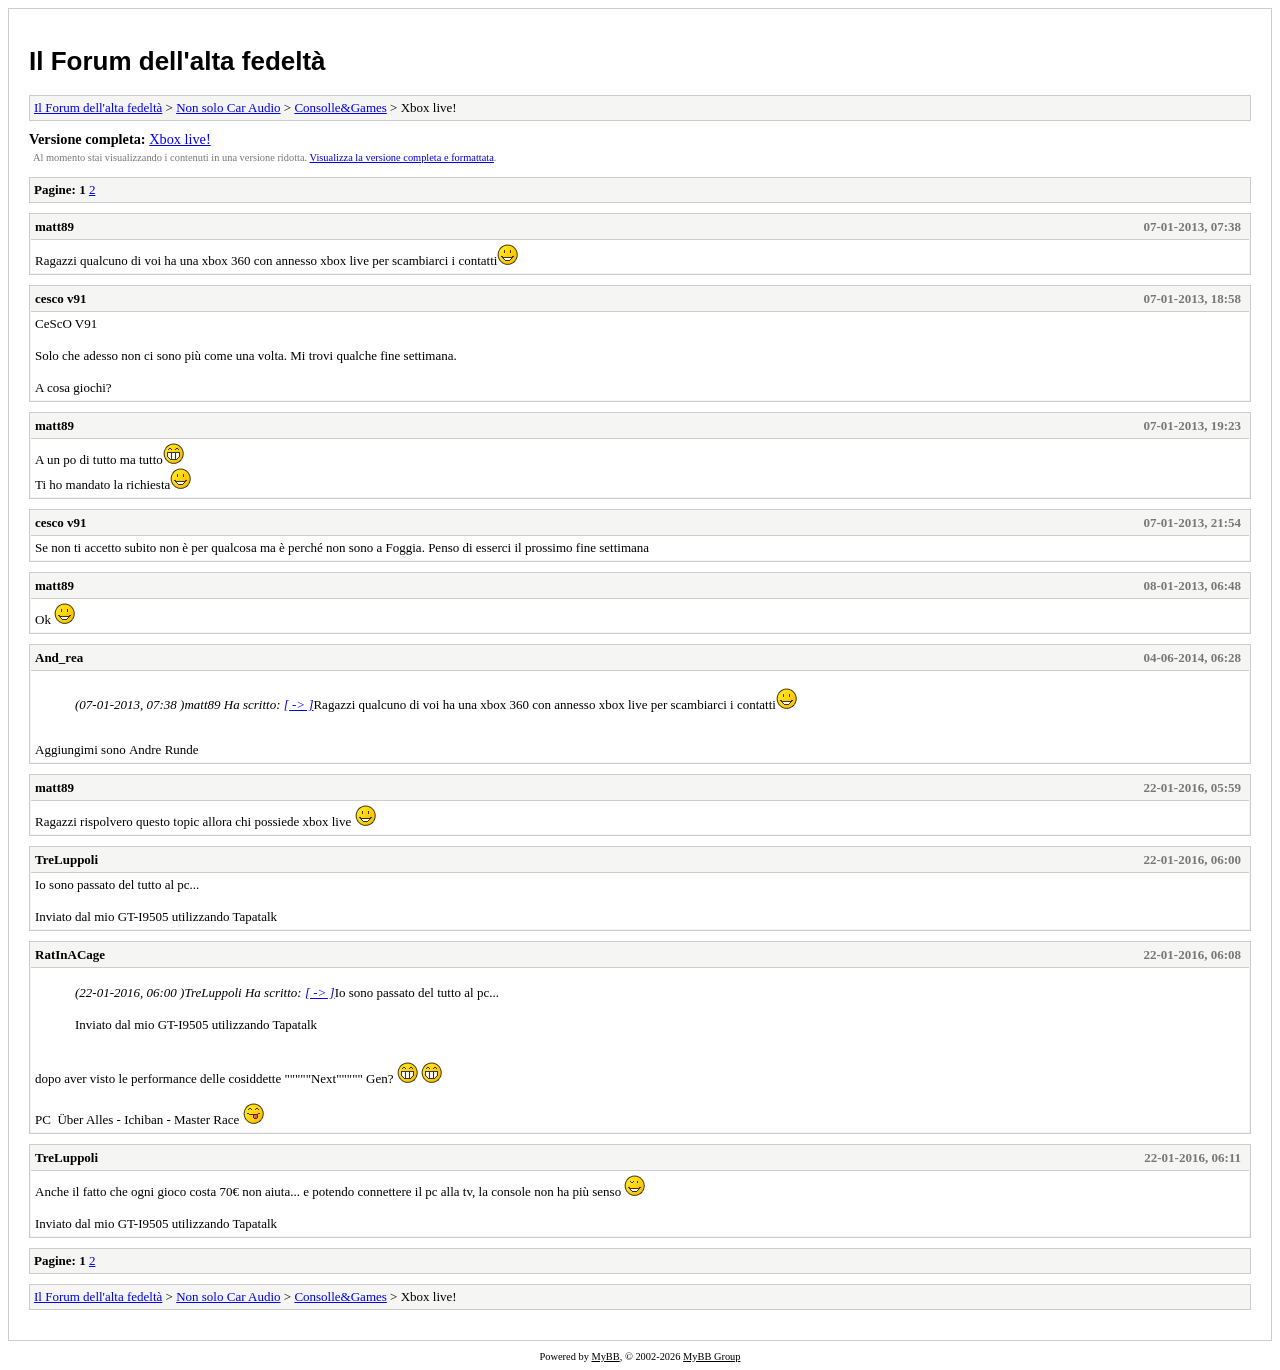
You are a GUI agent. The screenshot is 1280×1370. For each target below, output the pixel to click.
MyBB (605, 1356)
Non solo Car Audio (228, 107)
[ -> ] (299, 704)
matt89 (54, 226)
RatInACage (70, 954)
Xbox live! (180, 139)
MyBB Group (711, 1356)
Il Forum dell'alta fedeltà (177, 61)
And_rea (59, 657)
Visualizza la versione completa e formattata (402, 157)
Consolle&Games (340, 107)
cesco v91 (61, 298)
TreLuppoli (66, 859)
